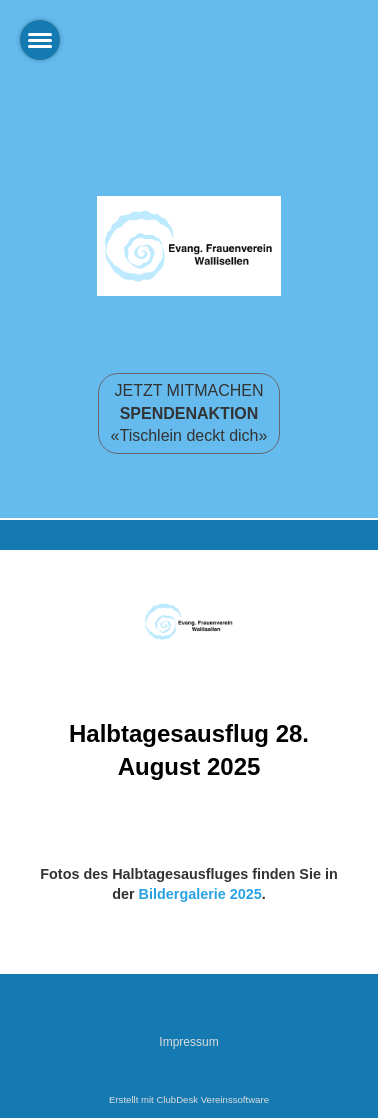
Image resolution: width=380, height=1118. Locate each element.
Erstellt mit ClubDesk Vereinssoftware (189, 1099)
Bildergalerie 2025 (200, 894)
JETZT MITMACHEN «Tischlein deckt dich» (189, 413)
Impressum (188, 1042)
